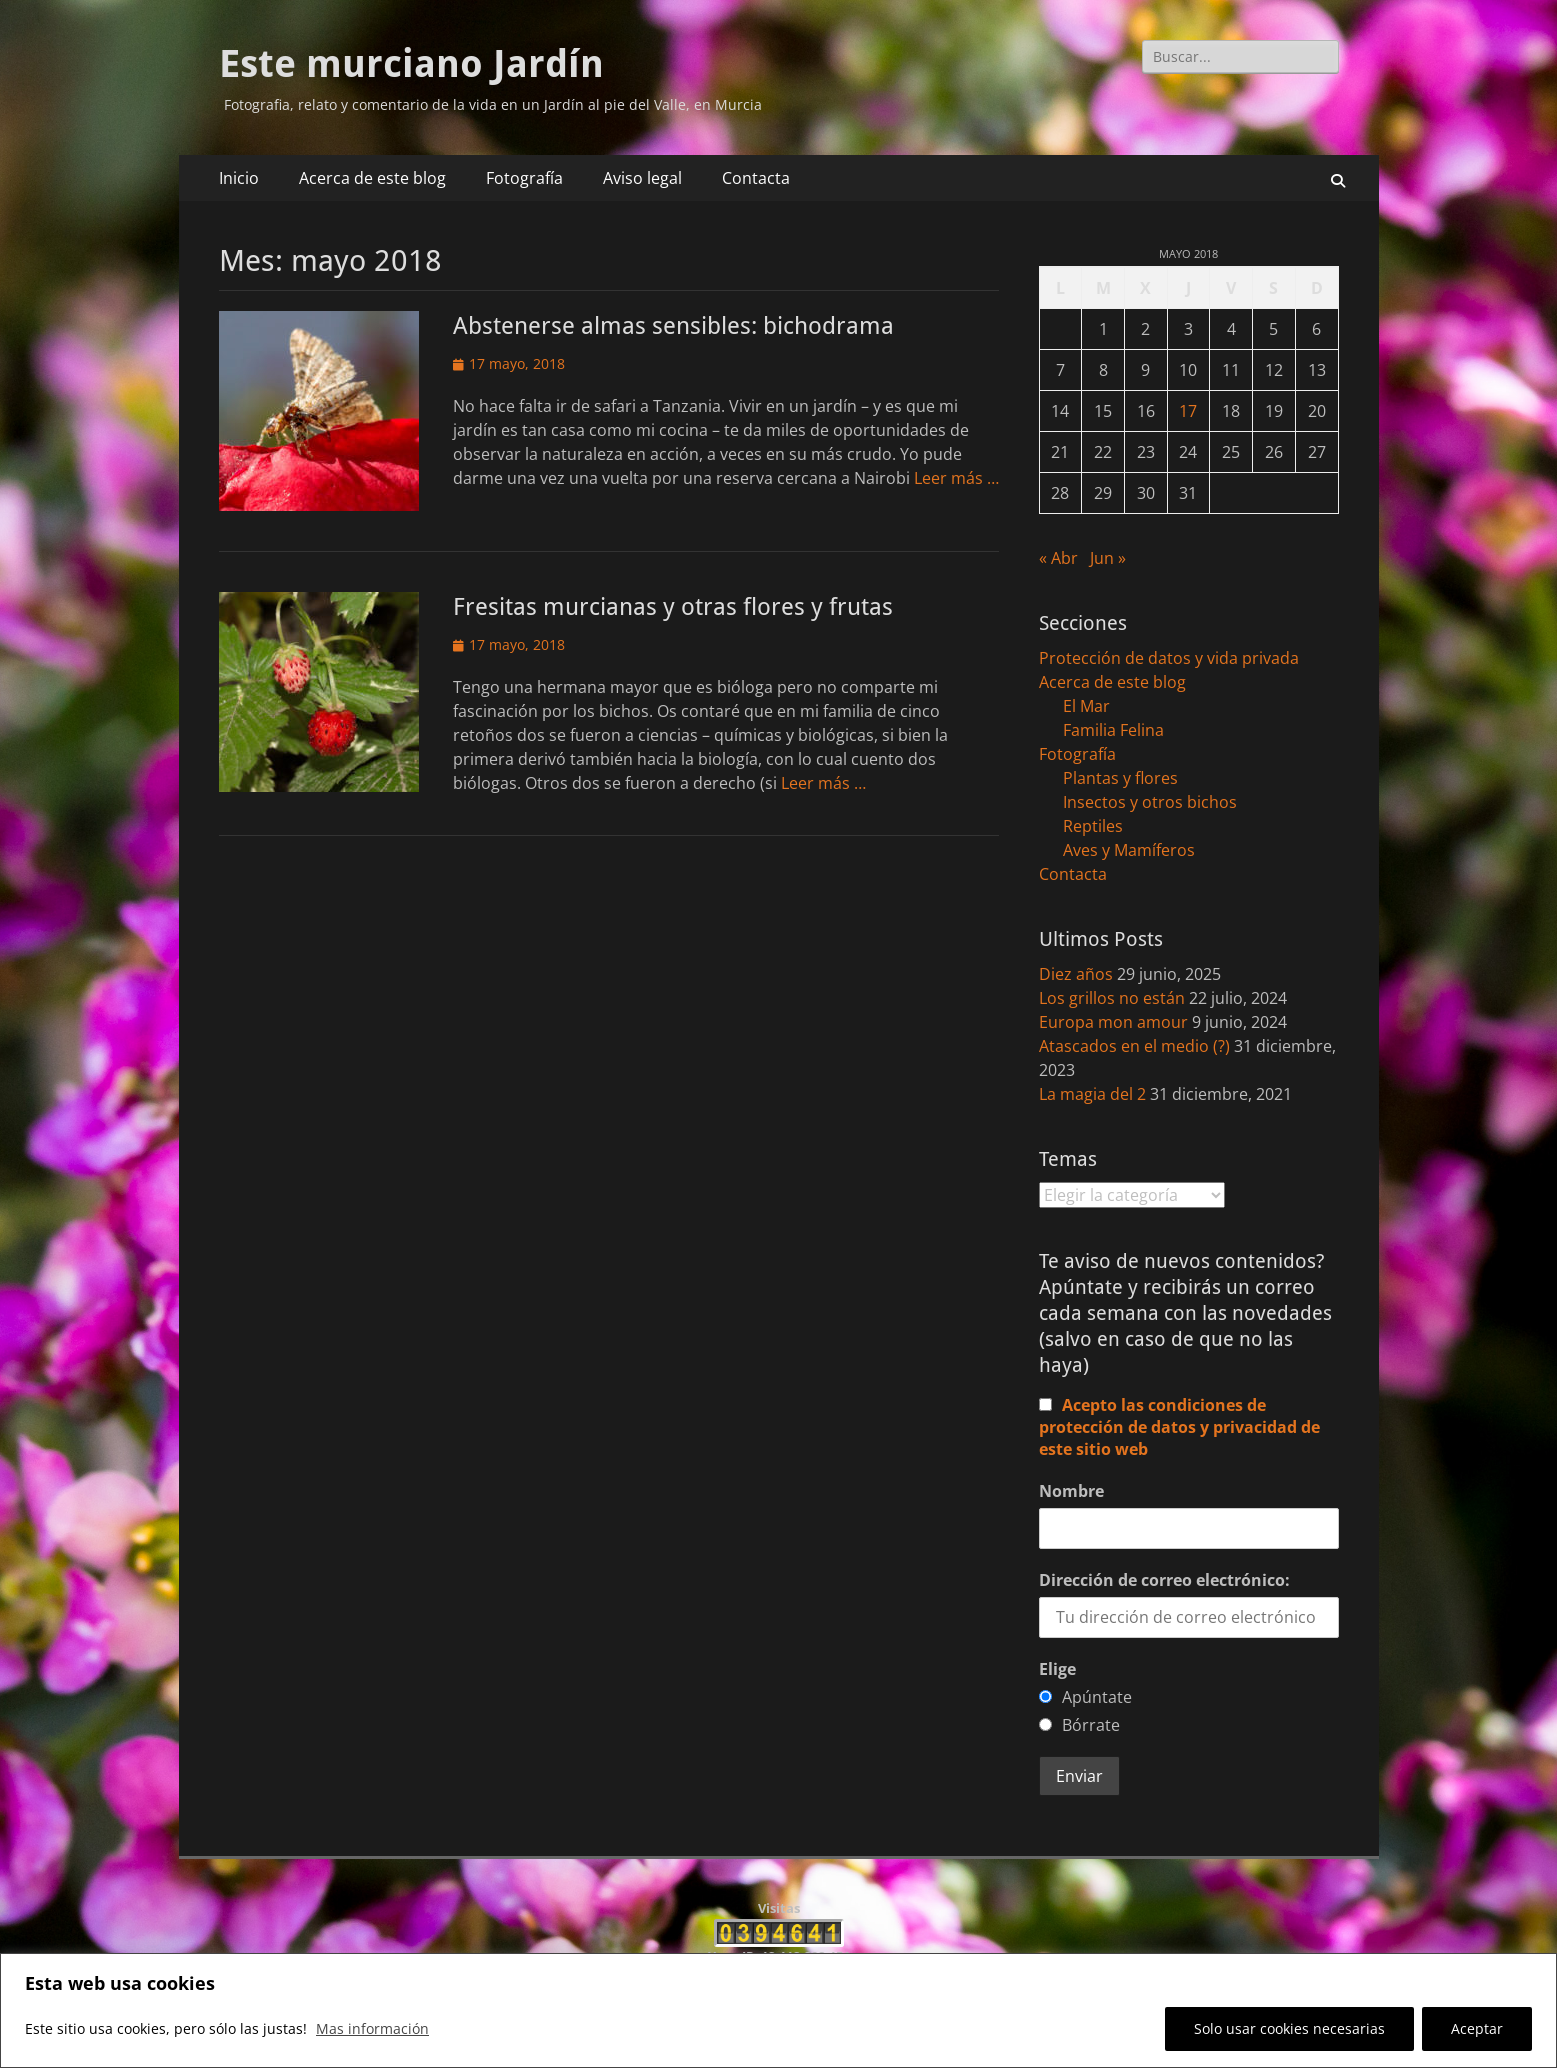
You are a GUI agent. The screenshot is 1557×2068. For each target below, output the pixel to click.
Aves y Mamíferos (1129, 850)
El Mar (1086, 706)
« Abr (1058, 558)
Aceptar (1477, 2028)
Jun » (1108, 558)
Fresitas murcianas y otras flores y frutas (673, 607)
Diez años (1076, 974)
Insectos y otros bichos (1150, 802)
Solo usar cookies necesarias (1289, 2028)
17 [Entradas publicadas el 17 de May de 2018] (1188, 411)
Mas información (372, 2028)
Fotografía (524, 178)
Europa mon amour (1113, 1022)
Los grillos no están (1112, 998)
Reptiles (1093, 826)
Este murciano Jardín (411, 64)
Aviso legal (642, 178)
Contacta (756, 178)
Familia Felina (1113, 730)
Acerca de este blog (372, 178)
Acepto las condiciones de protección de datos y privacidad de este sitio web (1179, 1427)
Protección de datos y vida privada (1169, 658)
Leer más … (956, 478)
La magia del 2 (1092, 1094)
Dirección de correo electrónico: (1164, 1580)
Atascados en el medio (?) (1134, 1046)
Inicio (239, 178)
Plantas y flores (1120, 778)
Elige (1057, 1669)
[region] (778, 2010)
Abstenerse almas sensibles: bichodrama (673, 326)
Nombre (1071, 1491)
